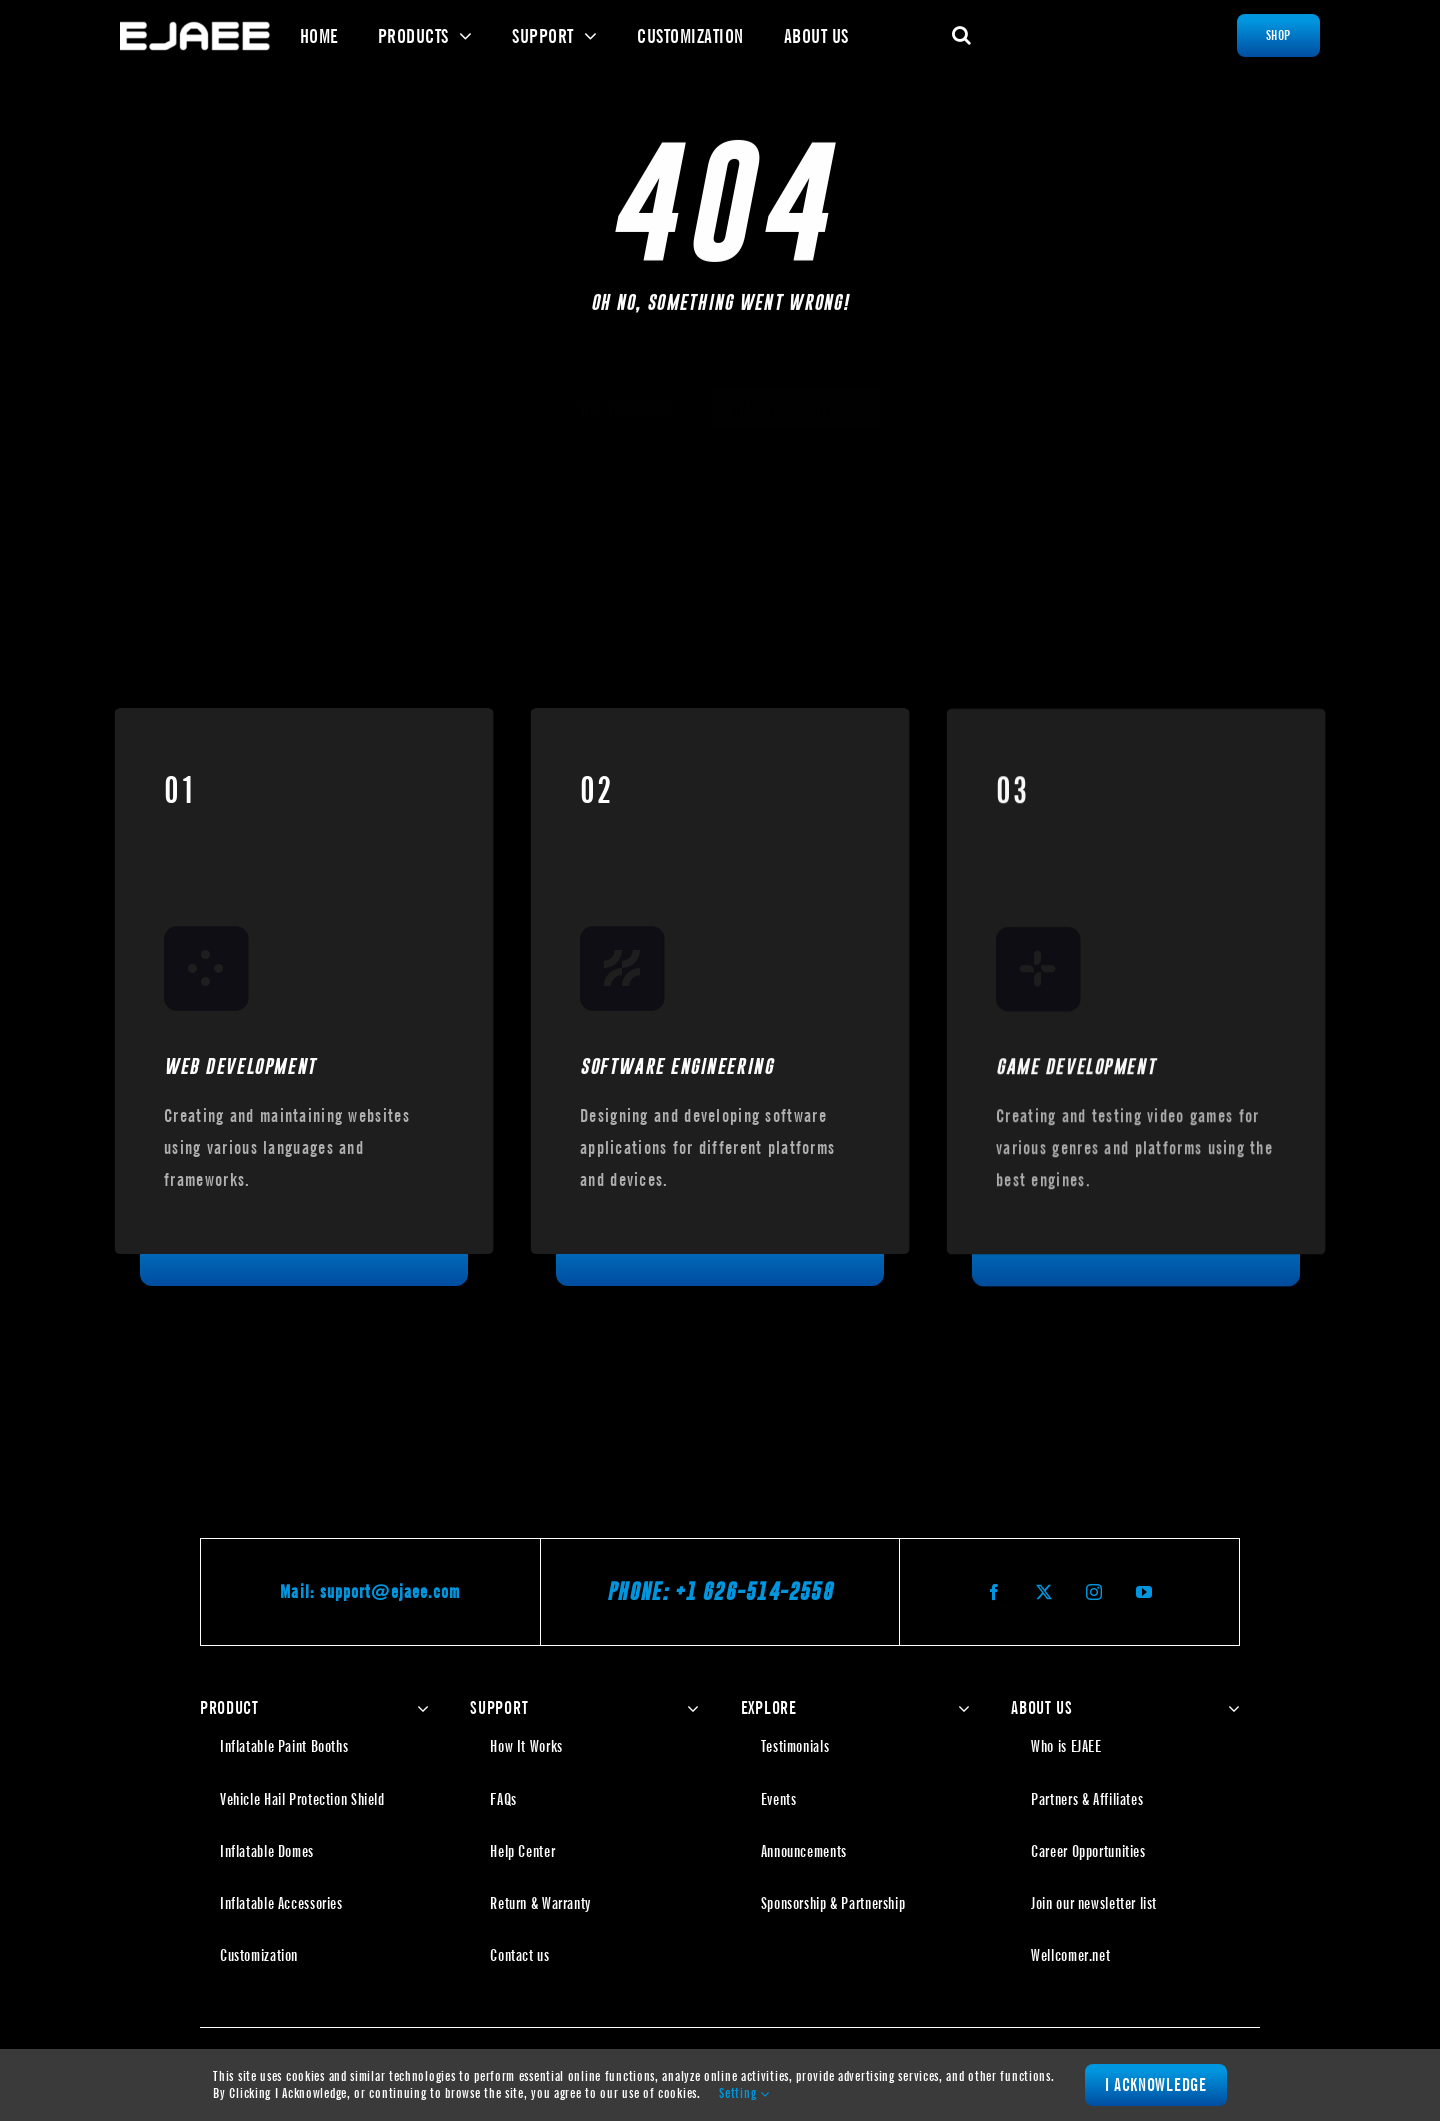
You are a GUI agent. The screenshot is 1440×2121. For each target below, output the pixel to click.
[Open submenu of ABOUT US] (1229, 1708)
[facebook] (995, 1592)
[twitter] (1045, 1592)
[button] (962, 35)
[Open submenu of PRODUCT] (418, 1708)
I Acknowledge (1156, 2084)
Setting (744, 2093)
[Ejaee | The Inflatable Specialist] (195, 28)
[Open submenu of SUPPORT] (688, 1708)
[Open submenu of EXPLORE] (959, 1708)
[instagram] (1095, 1592)
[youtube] (1145, 1592)
